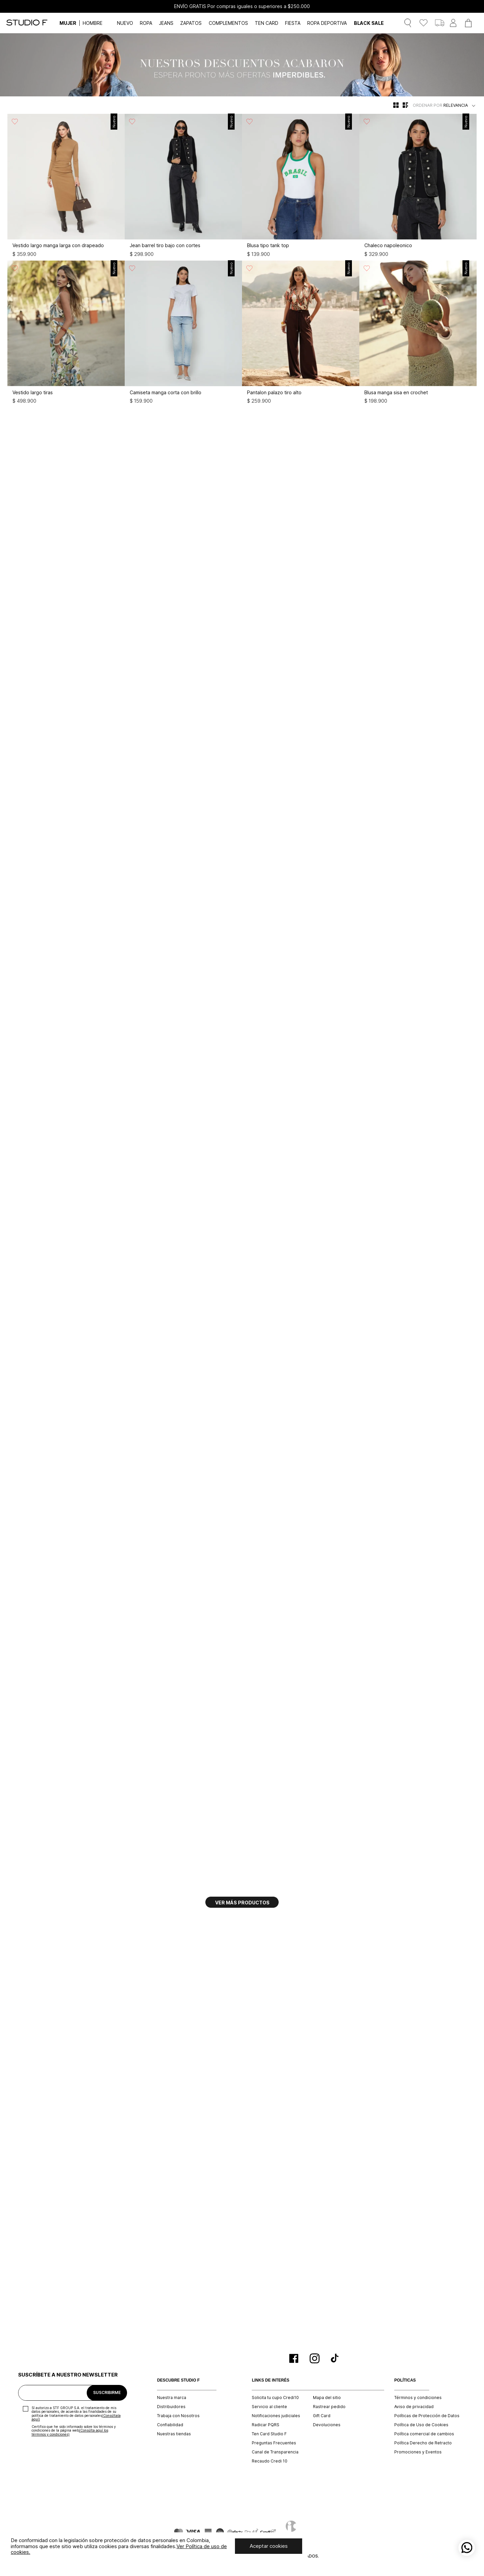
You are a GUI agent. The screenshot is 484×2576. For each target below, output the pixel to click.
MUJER (67, 23)
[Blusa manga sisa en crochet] (418, 334)
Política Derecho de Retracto (423, 2443)
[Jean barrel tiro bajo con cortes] (183, 187)
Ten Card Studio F (269, 2434)
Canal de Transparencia (275, 2452)
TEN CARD (266, 23)
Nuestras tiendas (174, 2434)
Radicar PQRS (265, 2425)
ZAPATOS (191, 23)
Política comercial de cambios (424, 2434)
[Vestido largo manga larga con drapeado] (66, 187)
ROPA (146, 23)
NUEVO (125, 23)
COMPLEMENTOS (228, 23)
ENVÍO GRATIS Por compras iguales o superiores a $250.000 (242, 6)
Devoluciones (326, 2425)
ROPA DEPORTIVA (327, 23)
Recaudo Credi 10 (269, 2461)
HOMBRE (93, 23)
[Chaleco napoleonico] (418, 187)
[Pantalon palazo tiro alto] (300, 334)
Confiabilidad (170, 2425)
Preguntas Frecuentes (274, 2443)
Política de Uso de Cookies (421, 2425)
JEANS (166, 23)
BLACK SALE (369, 23)
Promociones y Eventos (418, 2452)
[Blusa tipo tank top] (300, 187)
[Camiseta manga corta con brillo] (183, 334)
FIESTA (292, 23)
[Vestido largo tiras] (66, 334)
